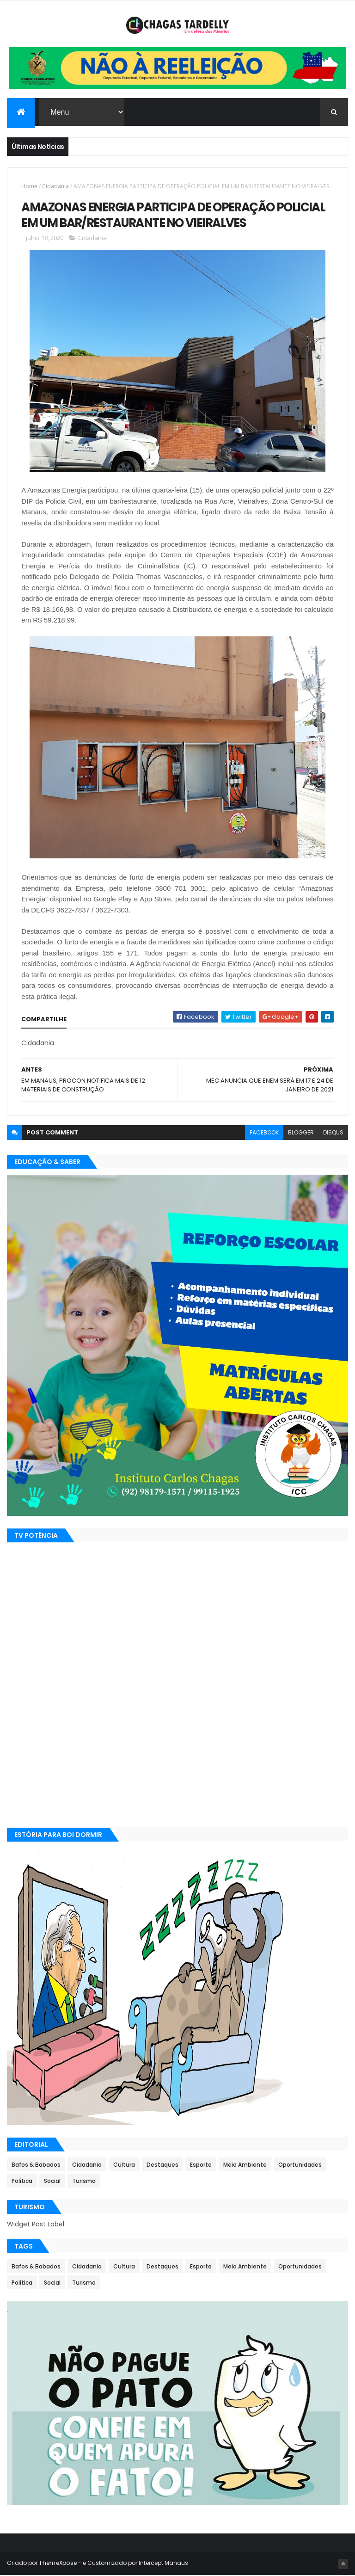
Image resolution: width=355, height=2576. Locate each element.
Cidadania (55, 187)
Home (29, 187)
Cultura (124, 2165)
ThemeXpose (58, 2563)
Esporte (201, 2165)
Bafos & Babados (36, 2165)
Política (22, 2182)
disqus (333, 1133)
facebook (264, 1133)
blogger (301, 1133)
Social (52, 2182)
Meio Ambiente (245, 2165)
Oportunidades (300, 2165)
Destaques (162, 2165)
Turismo (84, 2182)
